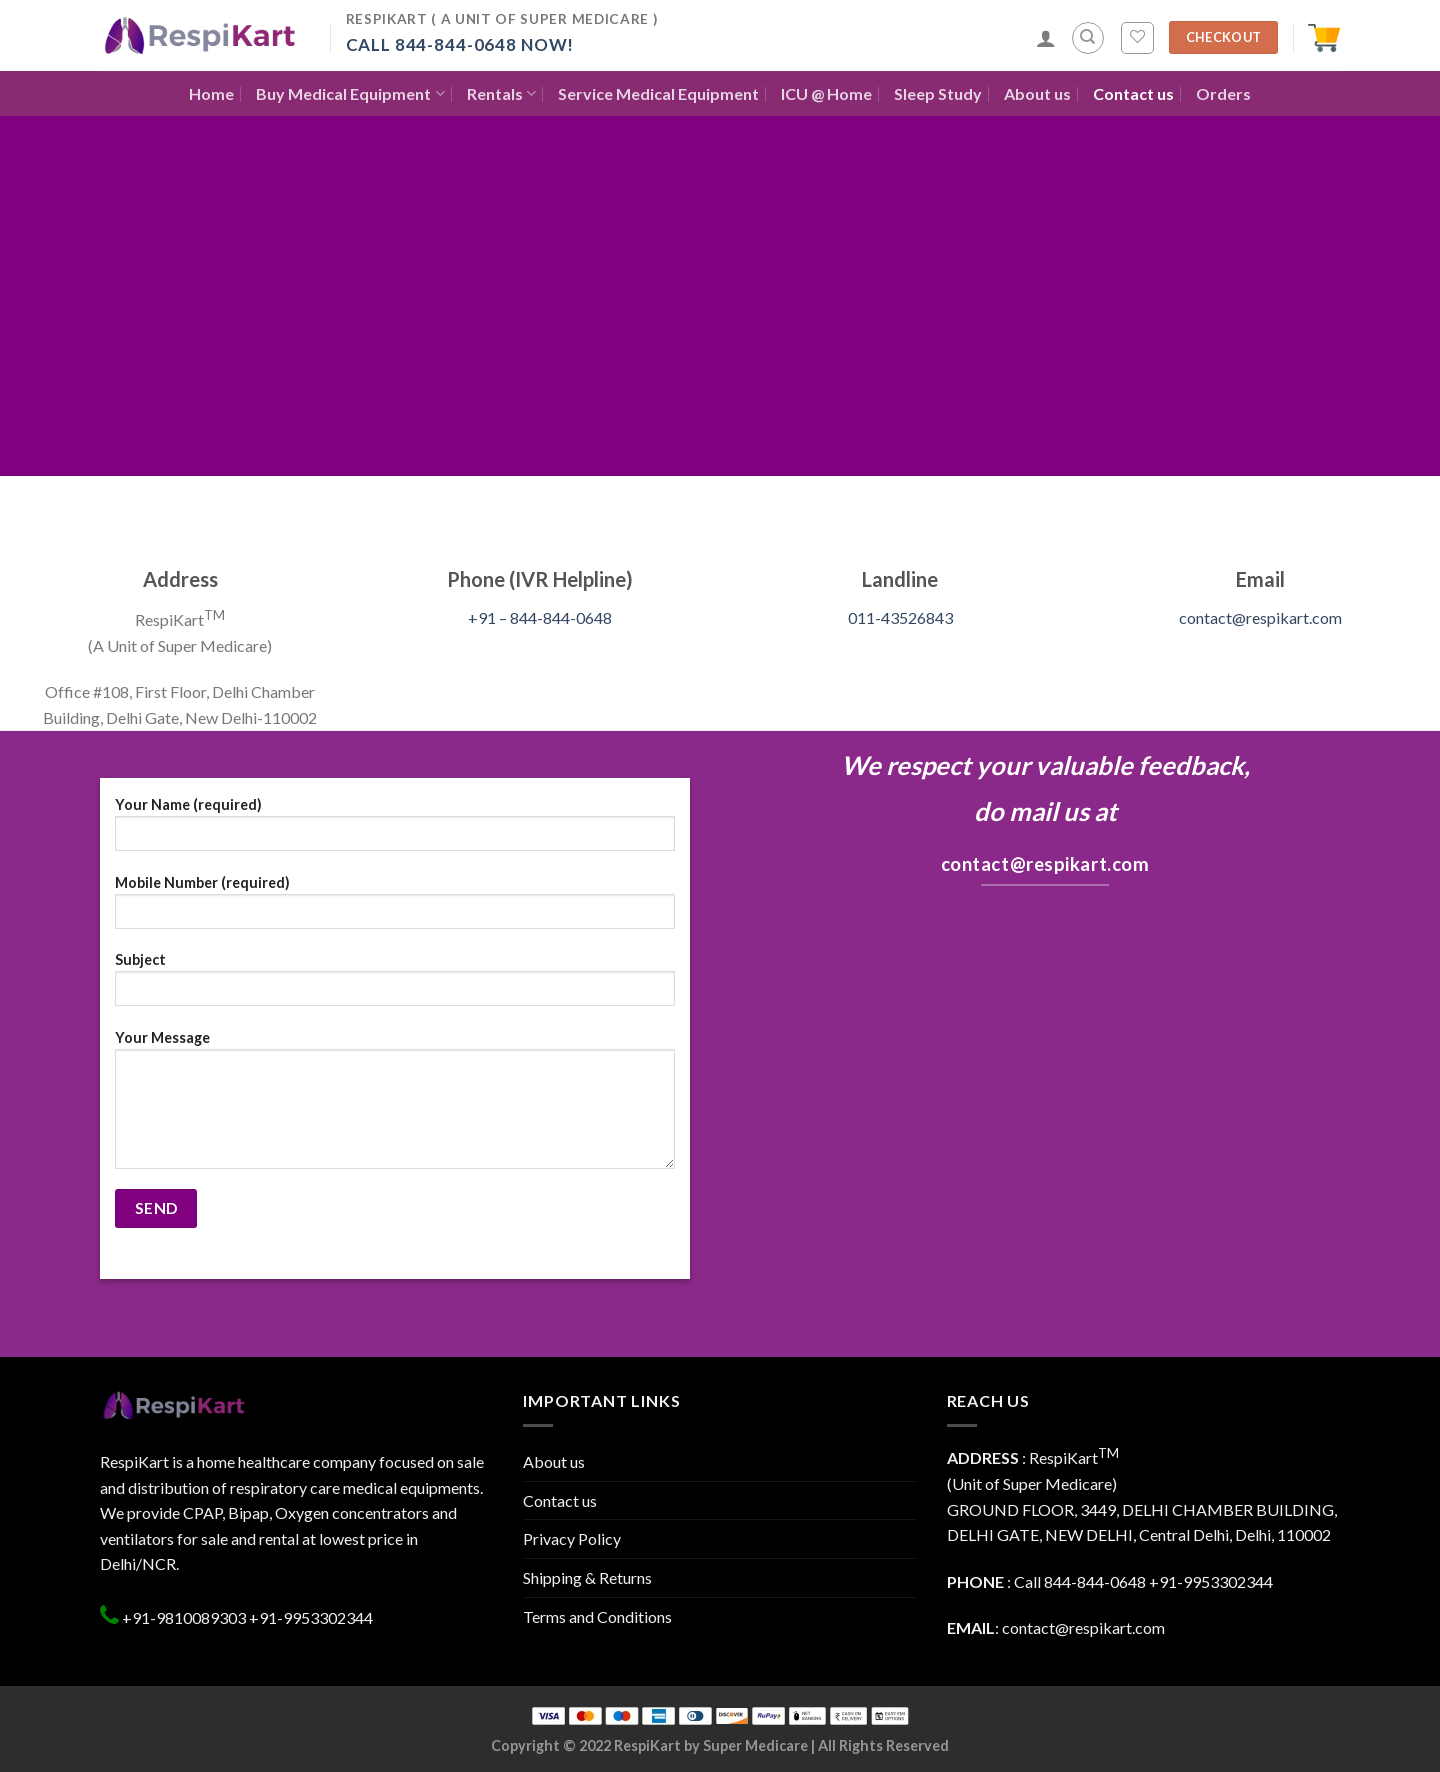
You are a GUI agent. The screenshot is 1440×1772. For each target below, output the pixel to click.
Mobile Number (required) (395, 908)
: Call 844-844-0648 (1046, 1581)
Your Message (395, 1106)
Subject (395, 985)
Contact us (1133, 93)
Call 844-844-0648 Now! (460, 44)
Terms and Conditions (597, 1616)
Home (211, 93)
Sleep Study (938, 93)
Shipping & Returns (587, 1577)
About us (1037, 93)
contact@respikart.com (1260, 617)
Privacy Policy (572, 1538)
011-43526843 (900, 617)
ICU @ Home (826, 93)
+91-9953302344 (311, 1617)
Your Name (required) (395, 830)
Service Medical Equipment (658, 93)
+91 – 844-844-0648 (540, 617)
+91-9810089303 (182, 1617)
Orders (1223, 93)
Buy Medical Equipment (350, 93)
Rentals (501, 93)
